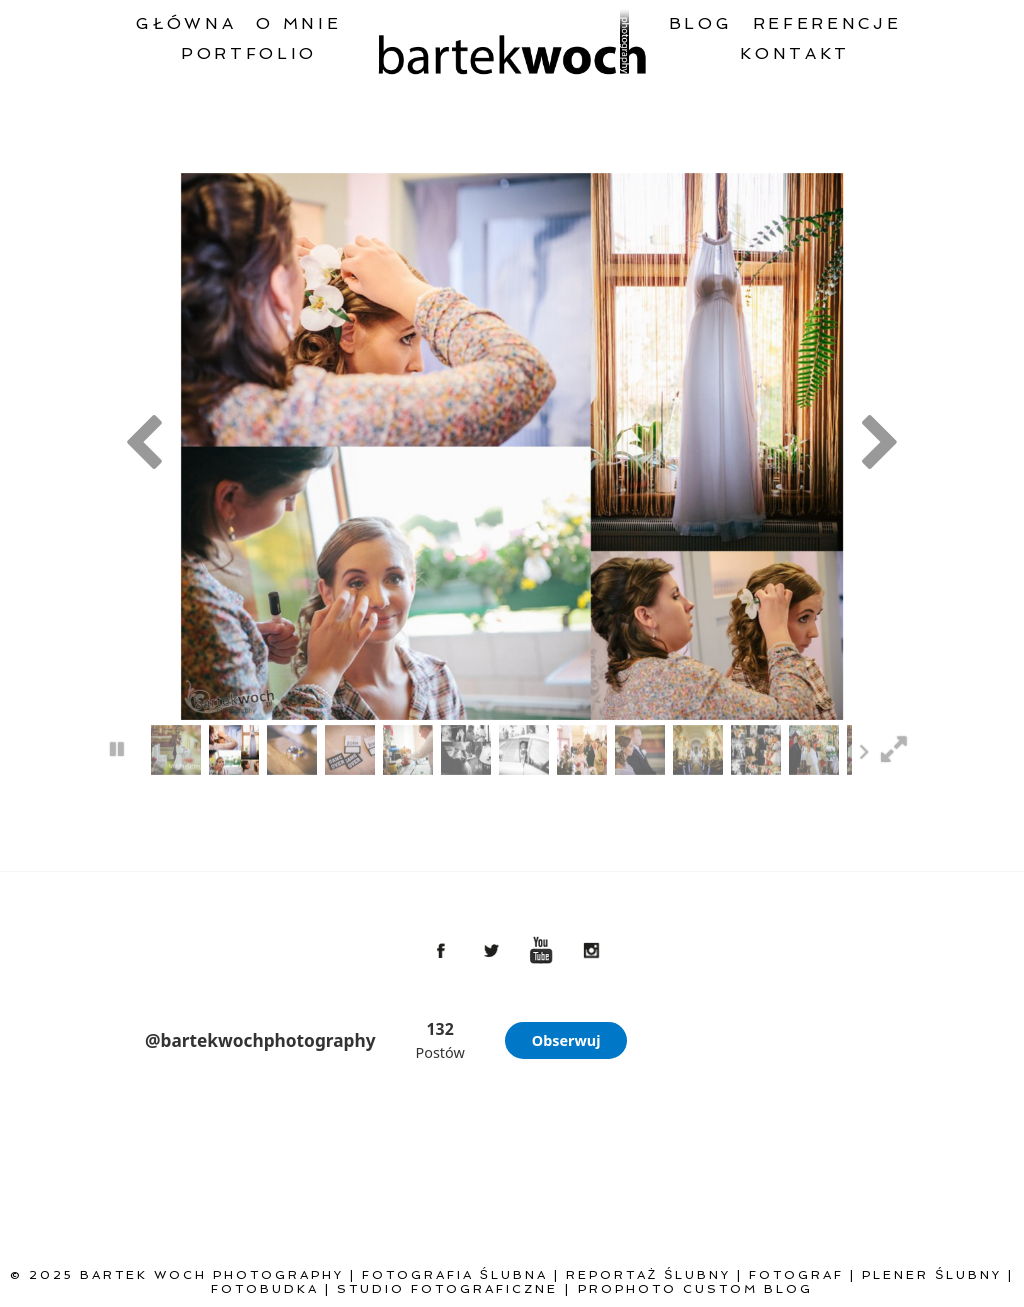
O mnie (298, 23)
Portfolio (249, 53)
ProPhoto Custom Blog (695, 1289)
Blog (701, 23)
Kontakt (795, 53)
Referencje (827, 23)
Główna (186, 23)
